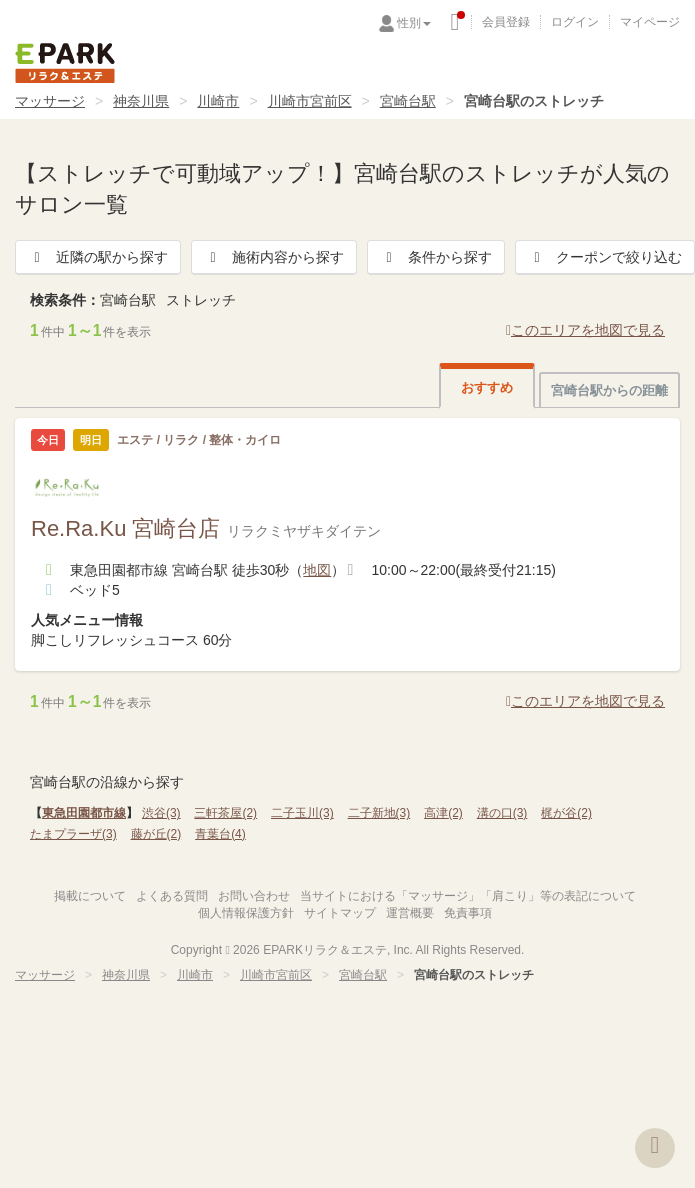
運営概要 (410, 913)
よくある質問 (172, 896)
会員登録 (506, 22)
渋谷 (161, 813)
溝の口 (502, 813)
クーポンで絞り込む (605, 257)
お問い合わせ (254, 896)
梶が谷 (566, 813)
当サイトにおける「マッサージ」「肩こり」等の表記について (468, 896)
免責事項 (468, 913)
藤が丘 (156, 834)
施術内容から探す (274, 257)
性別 (414, 23)
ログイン (575, 22)
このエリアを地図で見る (585, 330)
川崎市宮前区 (310, 101)
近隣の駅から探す (98, 257)
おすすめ (487, 387)
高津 (443, 813)
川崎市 (218, 101)
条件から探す (436, 257)
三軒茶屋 (225, 813)
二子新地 (379, 813)
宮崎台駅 (408, 101)
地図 (317, 570)
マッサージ (50, 101)
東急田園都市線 (84, 813)
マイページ (650, 22)
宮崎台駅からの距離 (609, 390)
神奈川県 (141, 101)
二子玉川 (302, 813)
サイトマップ (340, 913)
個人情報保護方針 (246, 913)
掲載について (90, 896)
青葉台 (220, 834)
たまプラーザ (73, 834)
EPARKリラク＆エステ (65, 63)
